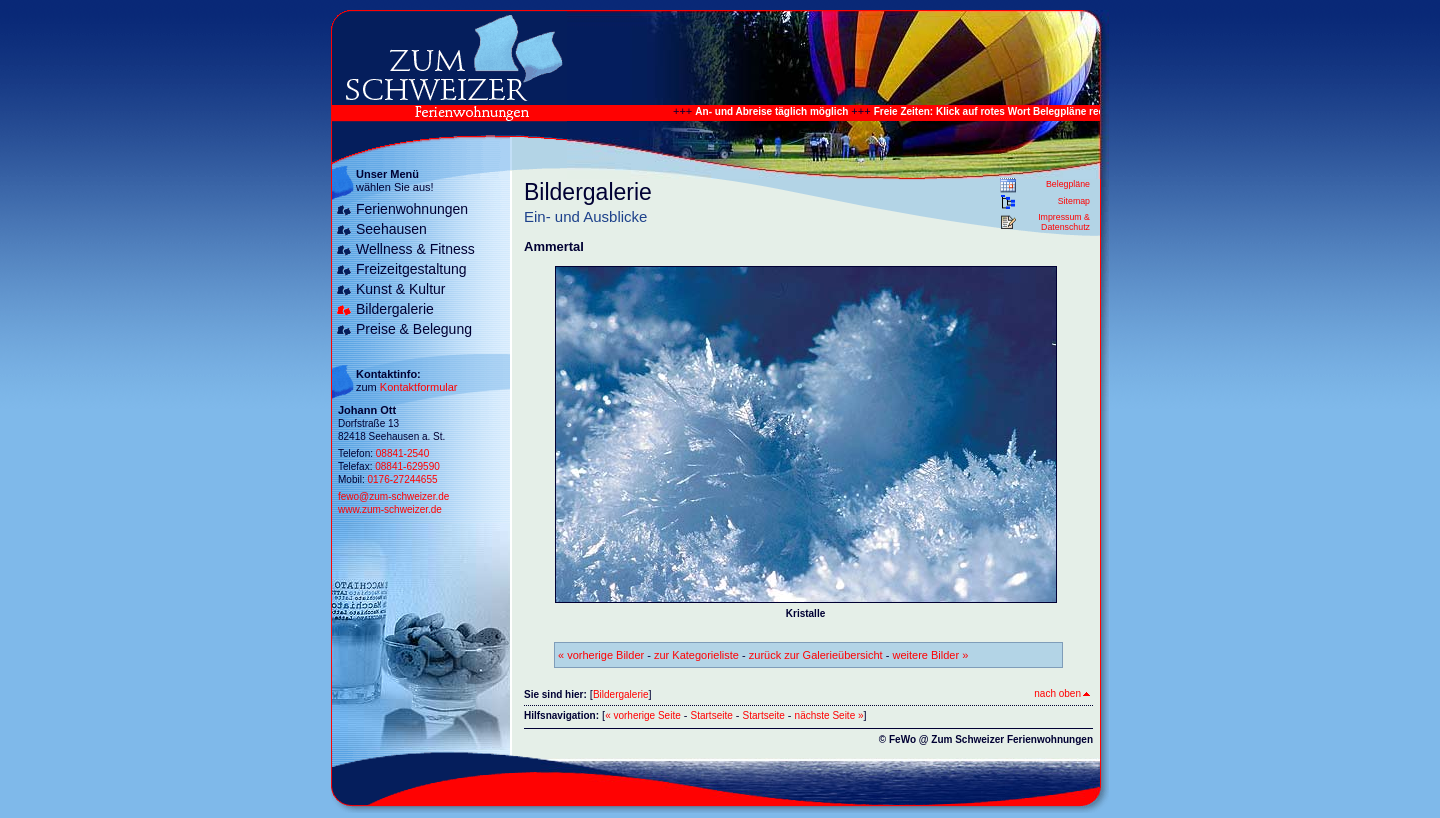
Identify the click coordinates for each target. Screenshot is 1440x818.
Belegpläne (1068, 184)
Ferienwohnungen (412, 209)
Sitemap (1074, 201)
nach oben (1062, 693)
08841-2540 (402, 453)
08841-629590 (407, 466)
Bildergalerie (395, 309)
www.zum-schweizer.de (390, 509)
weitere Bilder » (930, 655)
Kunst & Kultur (401, 289)
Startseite (712, 715)
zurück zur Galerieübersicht (816, 655)
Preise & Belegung (414, 329)
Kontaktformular (419, 387)
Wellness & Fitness (415, 249)
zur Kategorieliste (696, 655)
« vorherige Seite (643, 715)
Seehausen (391, 229)
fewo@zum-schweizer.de (393, 496)
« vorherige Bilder (601, 655)
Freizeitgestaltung (411, 269)
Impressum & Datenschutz (1064, 222)
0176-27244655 (402, 479)
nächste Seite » (829, 715)
